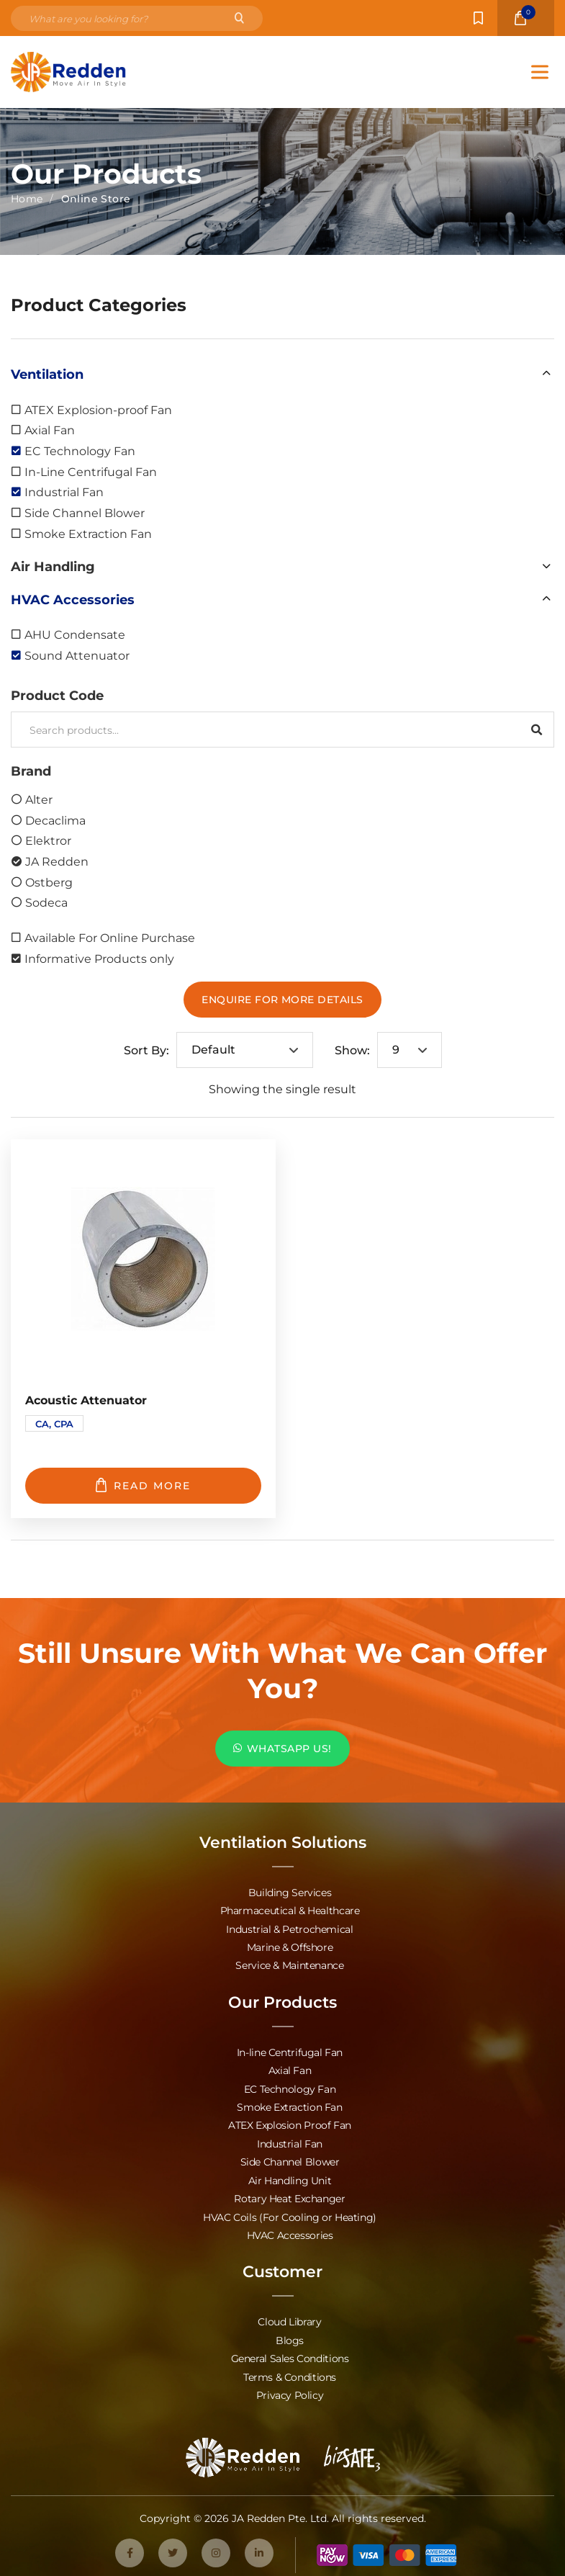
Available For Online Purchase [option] (109, 937)
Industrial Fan (289, 2141)
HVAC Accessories (290, 2231)
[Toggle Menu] (539, 71)
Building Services (290, 1892)
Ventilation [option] (47, 373)
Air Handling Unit (290, 2177)
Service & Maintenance (289, 1964)
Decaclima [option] (55, 819)
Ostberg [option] (49, 881)
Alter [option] (39, 799)
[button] (282, 373)
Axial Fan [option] (49, 429)
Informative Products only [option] (99, 958)
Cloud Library (289, 2317)
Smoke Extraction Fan (289, 2104)
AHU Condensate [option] (74, 634)
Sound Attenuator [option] (77, 655)
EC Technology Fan (290, 2086)
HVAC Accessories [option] (73, 599)
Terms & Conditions (289, 2371)
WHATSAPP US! (282, 1748)
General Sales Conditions (290, 2353)
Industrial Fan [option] (64, 491)
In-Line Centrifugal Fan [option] (90, 471)
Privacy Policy (290, 2389)
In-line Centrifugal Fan (290, 2050)
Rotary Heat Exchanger (289, 2195)
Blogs (290, 2335)
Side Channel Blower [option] (84, 512)
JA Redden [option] (57, 861)
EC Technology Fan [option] (79, 450)
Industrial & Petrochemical (289, 1928)
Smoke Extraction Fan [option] (88, 533)
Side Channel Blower (290, 2159)
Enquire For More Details (282, 999)
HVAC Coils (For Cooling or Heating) (289, 2213)
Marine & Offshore (290, 1946)
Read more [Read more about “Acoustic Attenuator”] (143, 1485)
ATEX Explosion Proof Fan (289, 2123)
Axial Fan (290, 2068)
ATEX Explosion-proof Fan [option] (98, 409)
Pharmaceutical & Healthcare (290, 1910)
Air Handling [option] (53, 566)
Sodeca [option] (46, 902)
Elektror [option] (48, 840)
